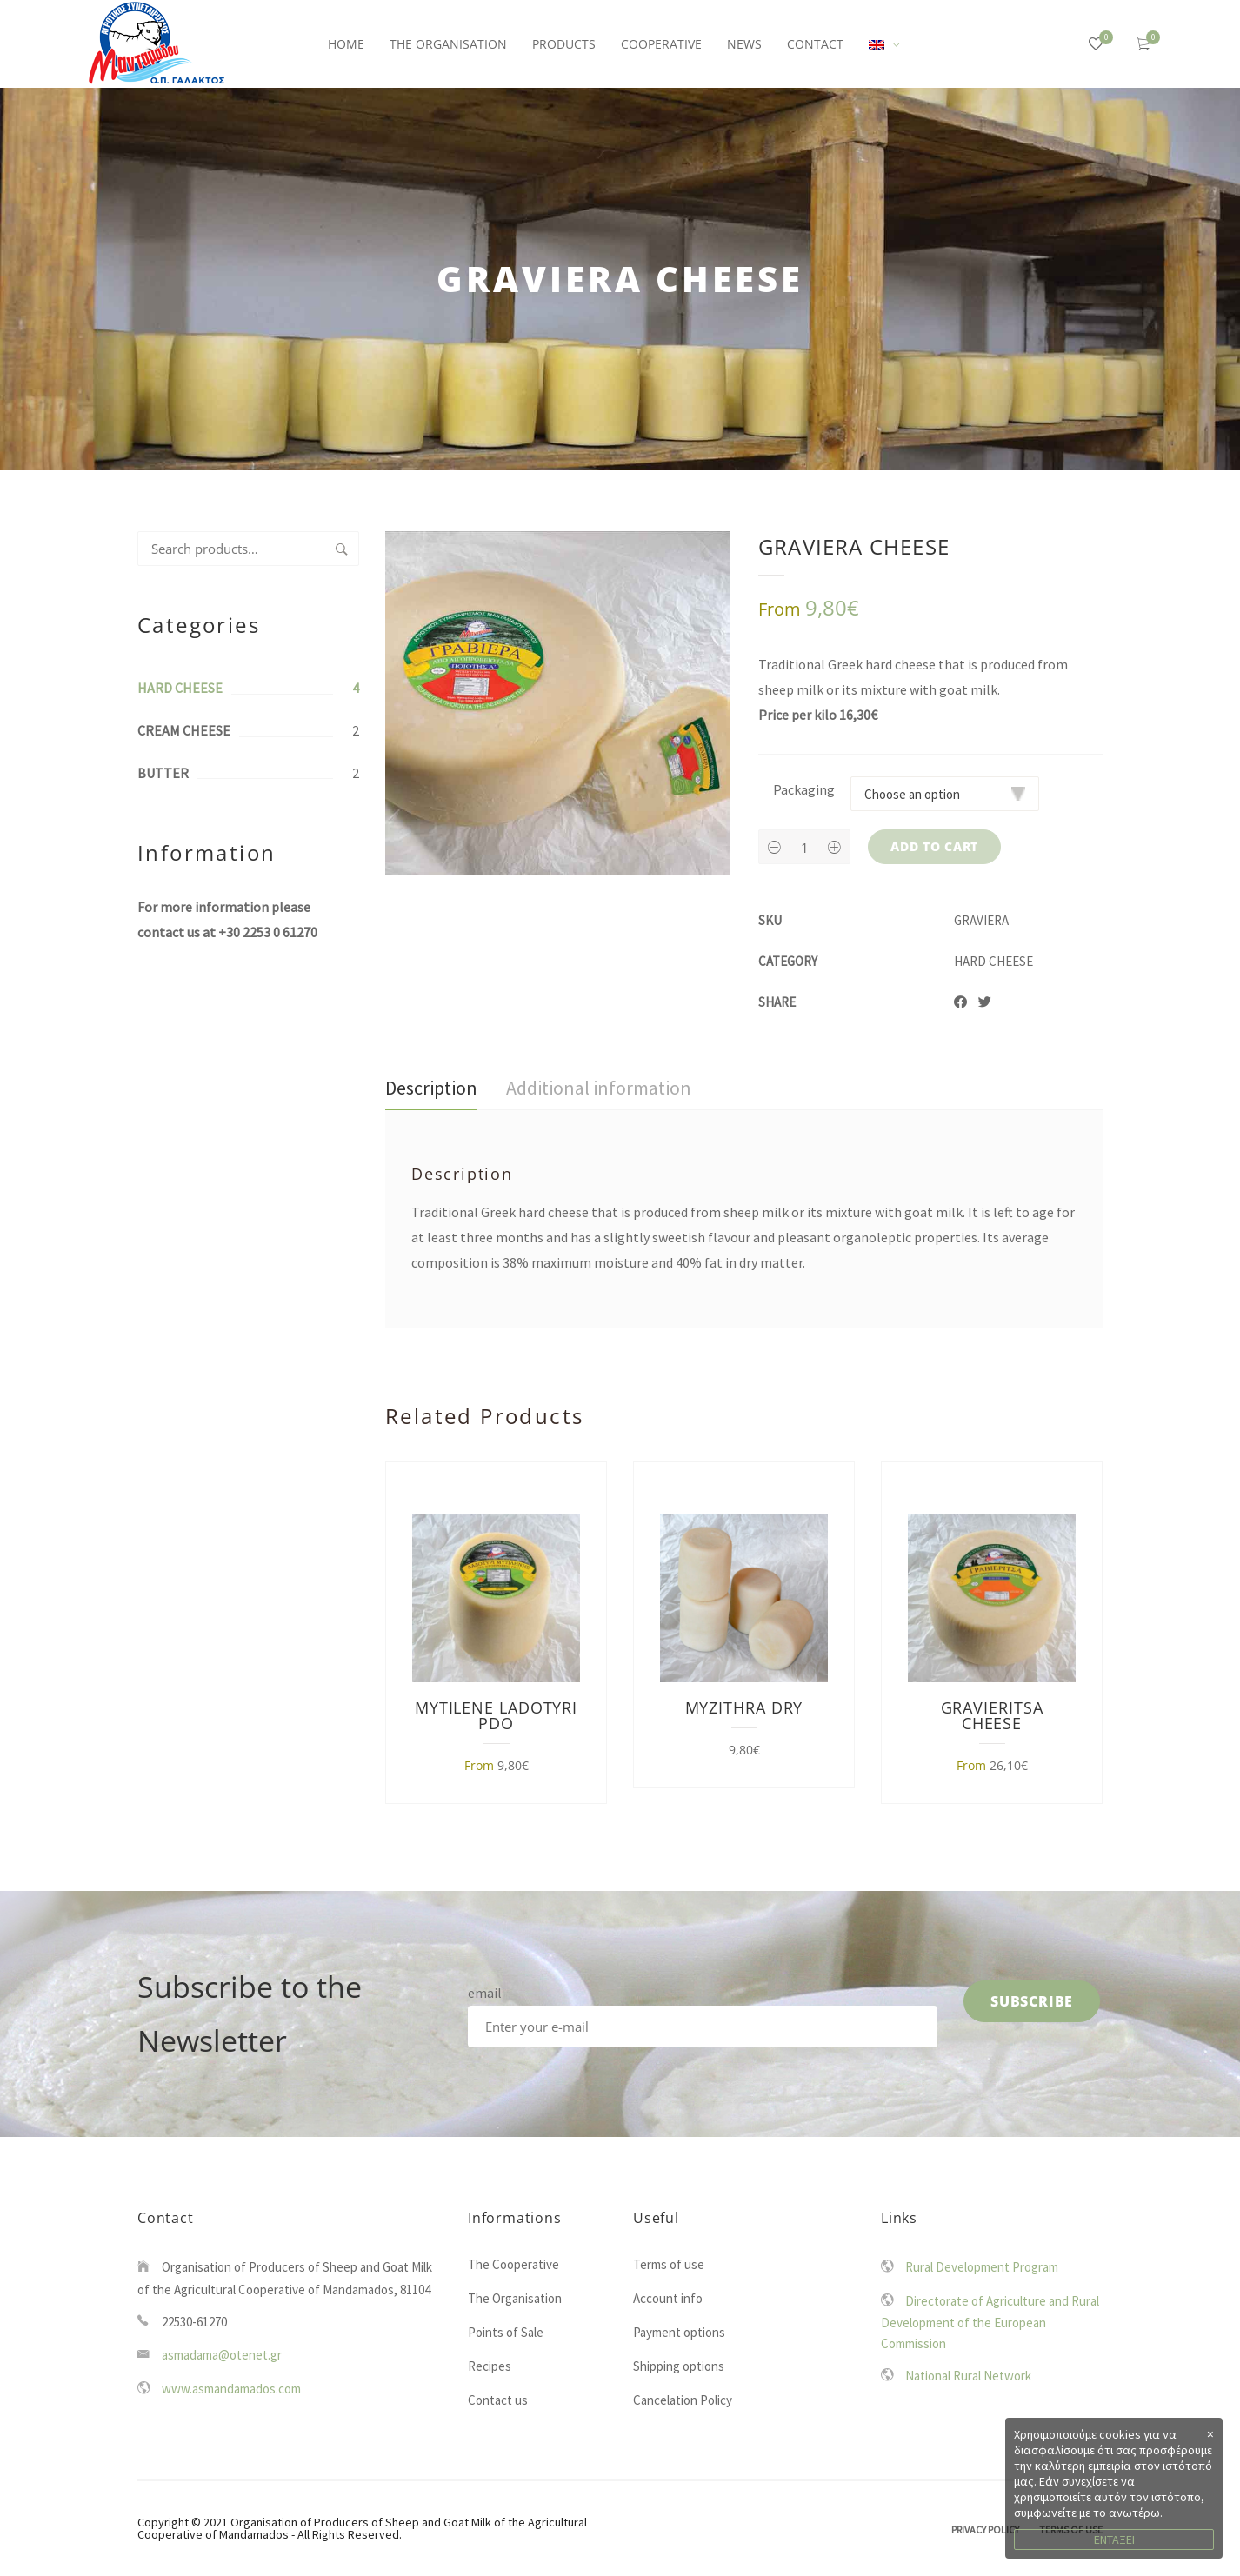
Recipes (489, 2366)
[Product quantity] (804, 847)
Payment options (679, 2332)
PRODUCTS (564, 44)
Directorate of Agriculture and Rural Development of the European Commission (990, 2323)
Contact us (498, 2400)
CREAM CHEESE (183, 730)
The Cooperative (513, 2264)
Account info (668, 2298)
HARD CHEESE (180, 687)
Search (341, 548)
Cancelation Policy (682, 2400)
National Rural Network (968, 2375)
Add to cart (934, 846)
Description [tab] (431, 1087)
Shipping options (678, 2366)
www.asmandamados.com (231, 2388)
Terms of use (668, 2264)
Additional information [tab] (598, 1087)
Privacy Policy (985, 2529)
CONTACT (815, 44)
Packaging (804, 789)
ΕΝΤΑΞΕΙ (1114, 2539)
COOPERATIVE (661, 44)
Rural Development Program (981, 2267)
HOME (346, 44)
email (485, 1992)
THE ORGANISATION (448, 44)
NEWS (744, 44)
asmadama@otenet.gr (222, 2354)
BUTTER (163, 773)
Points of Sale (505, 2332)
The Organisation (515, 2298)
